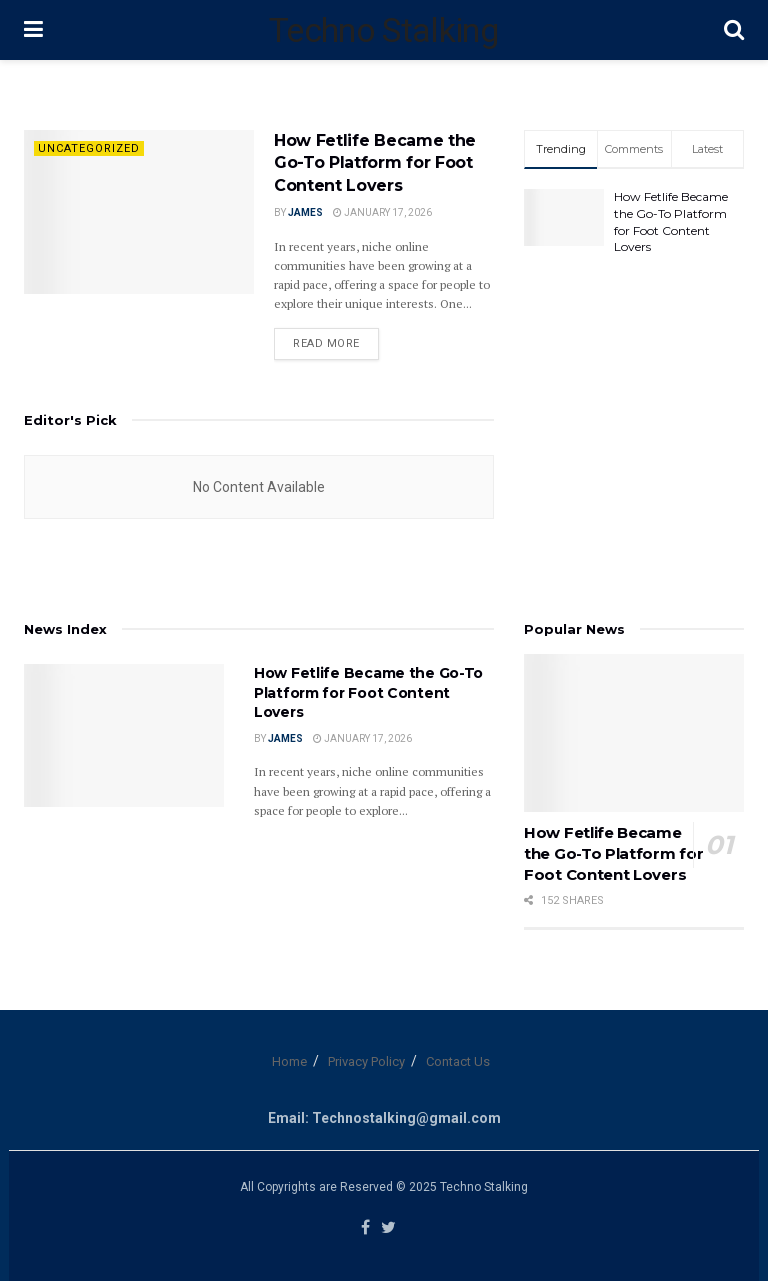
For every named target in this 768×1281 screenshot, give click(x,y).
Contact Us (458, 1061)
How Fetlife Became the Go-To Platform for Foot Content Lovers (375, 163)
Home (289, 1061)
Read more (326, 343)
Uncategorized (89, 148)
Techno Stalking (383, 30)
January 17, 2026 (382, 212)
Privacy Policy (366, 1061)
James (305, 212)
